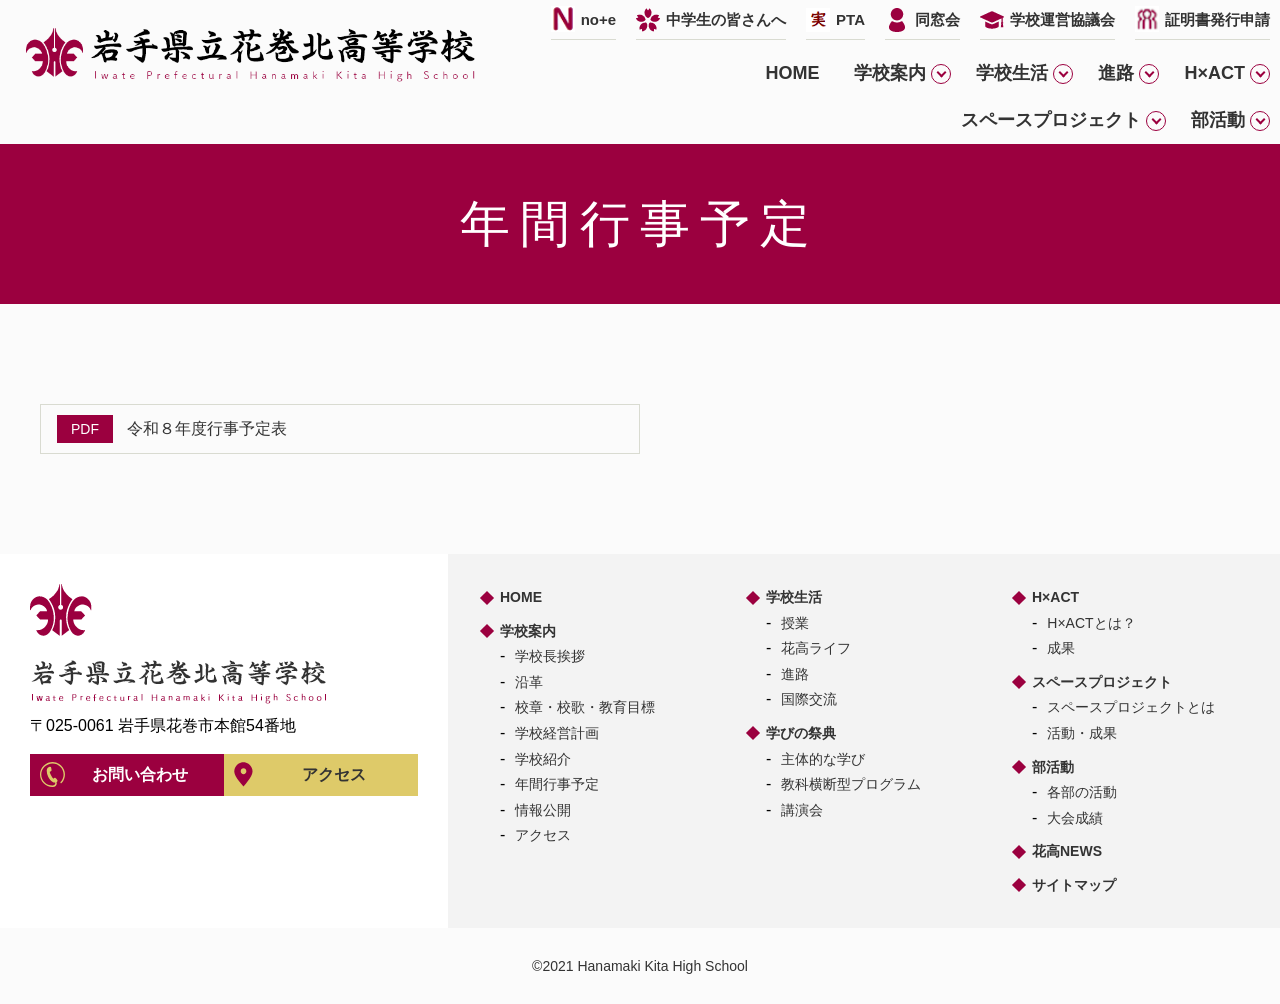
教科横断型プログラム (851, 784)
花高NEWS (1067, 851)
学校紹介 (543, 759)
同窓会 (937, 19)
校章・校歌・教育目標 (585, 707)
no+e (598, 19)
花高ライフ (816, 648)
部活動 (1053, 767)
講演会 (802, 810)
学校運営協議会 (1062, 19)
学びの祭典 (801, 733)
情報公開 (543, 810)
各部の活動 (1082, 792)
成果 (1061, 648)
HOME (792, 73)
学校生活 (794, 597)
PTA (850, 19)
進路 (795, 674)
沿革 (529, 682)
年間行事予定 (557, 784)
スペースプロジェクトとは (1131, 707)
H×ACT (1055, 597)
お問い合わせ (140, 774)
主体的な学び (823, 759)
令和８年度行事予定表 (207, 428)
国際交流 (809, 699)
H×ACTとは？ (1091, 623)
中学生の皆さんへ (726, 19)
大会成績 (1075, 818)
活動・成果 (1082, 733)
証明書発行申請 (1217, 19)
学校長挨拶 (550, 656)
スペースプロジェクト (1102, 682)
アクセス (334, 774)
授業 (795, 623)
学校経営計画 (557, 733)
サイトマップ (1074, 885)
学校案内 (528, 631)
